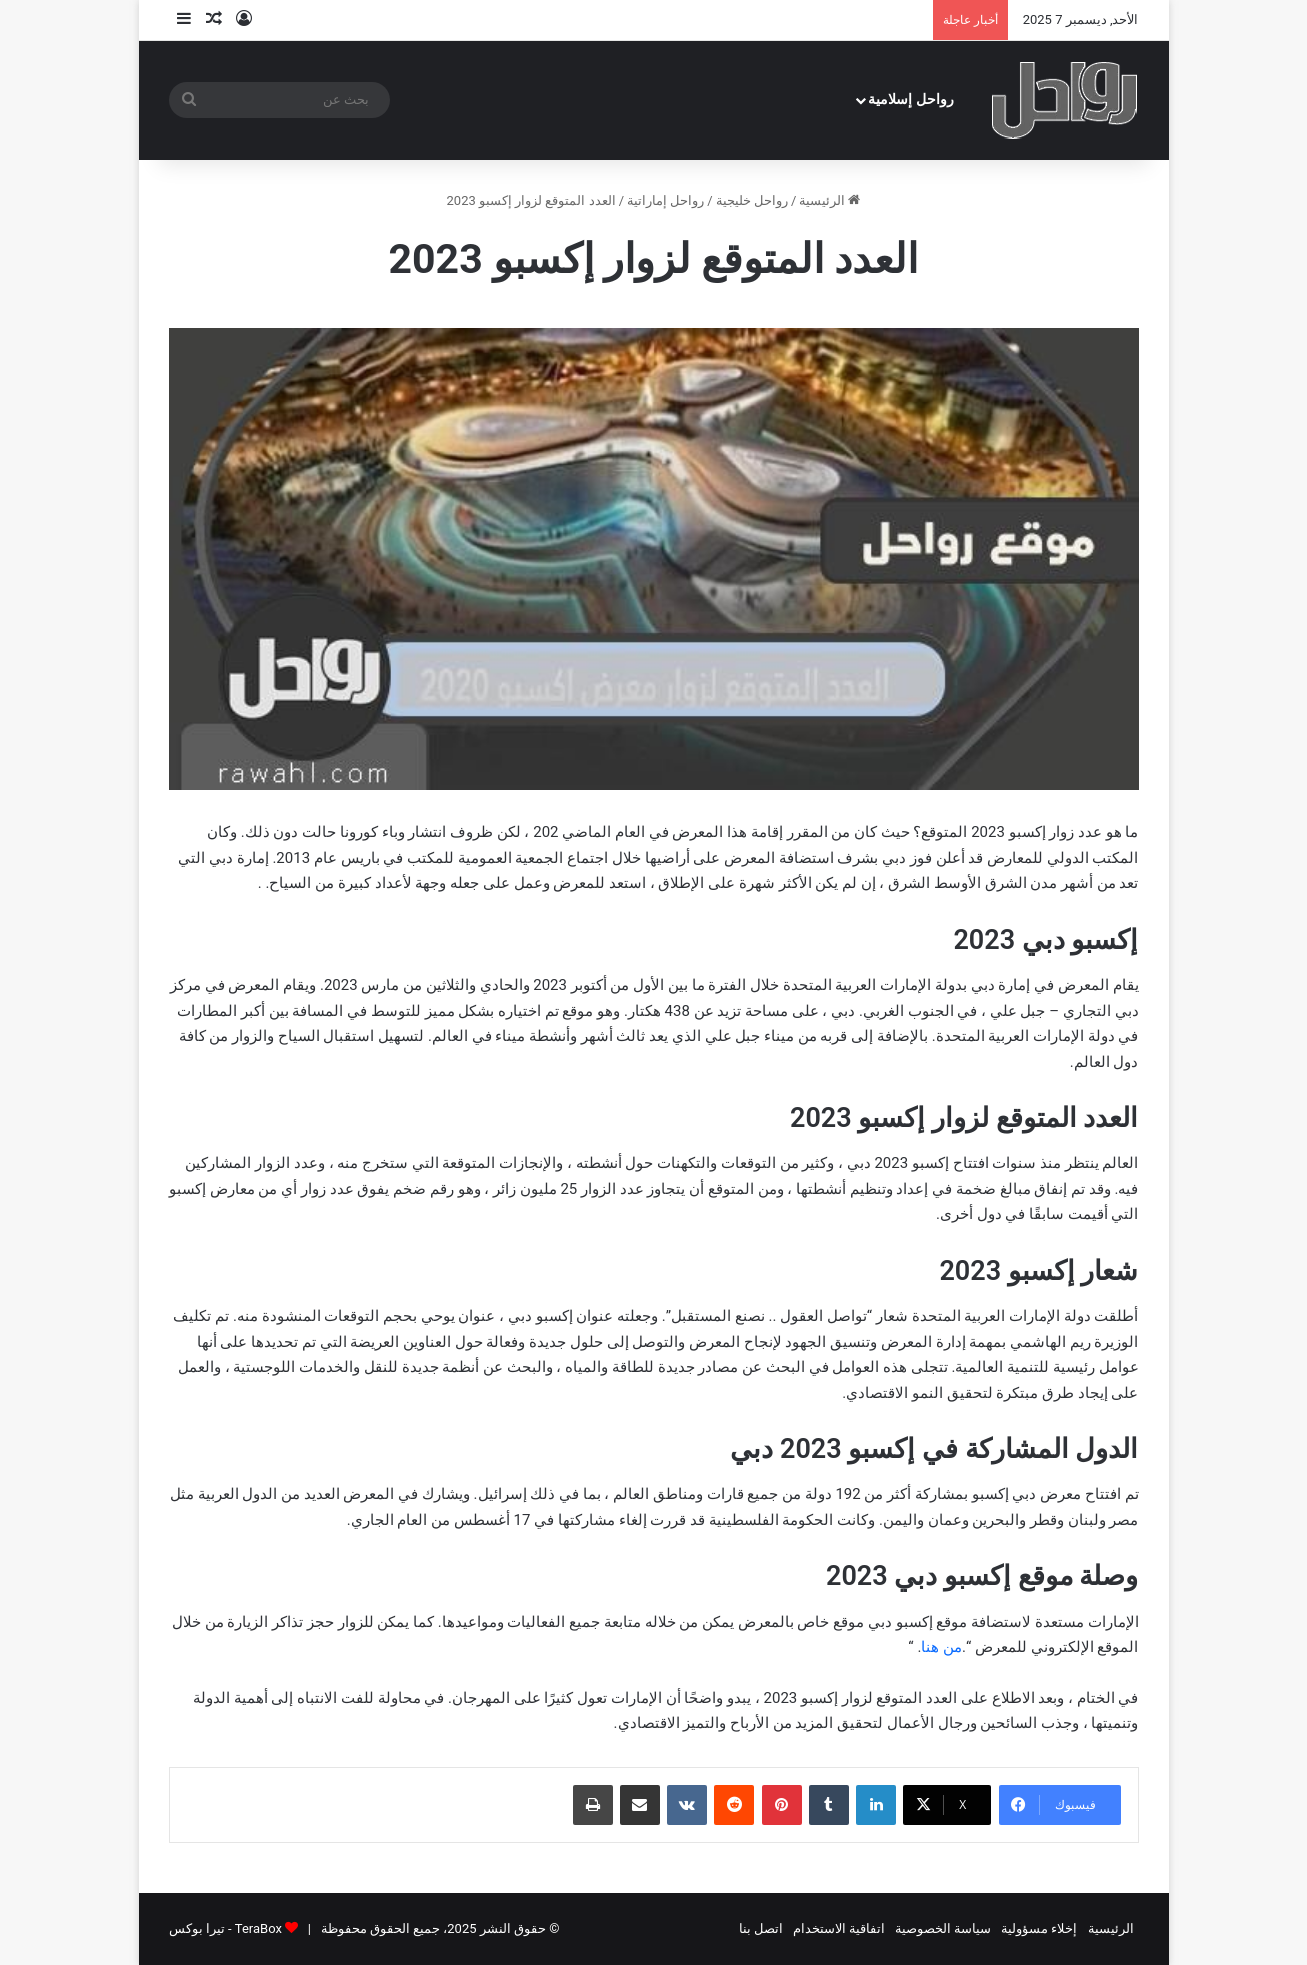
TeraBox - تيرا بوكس (225, 1928)
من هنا (941, 1647)
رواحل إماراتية (665, 200)
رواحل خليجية (752, 200)
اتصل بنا (761, 1928)
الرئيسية (829, 200)
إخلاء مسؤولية (1039, 1928)
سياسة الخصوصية (943, 1928)
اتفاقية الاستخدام (839, 1928)
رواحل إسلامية (911, 99)
